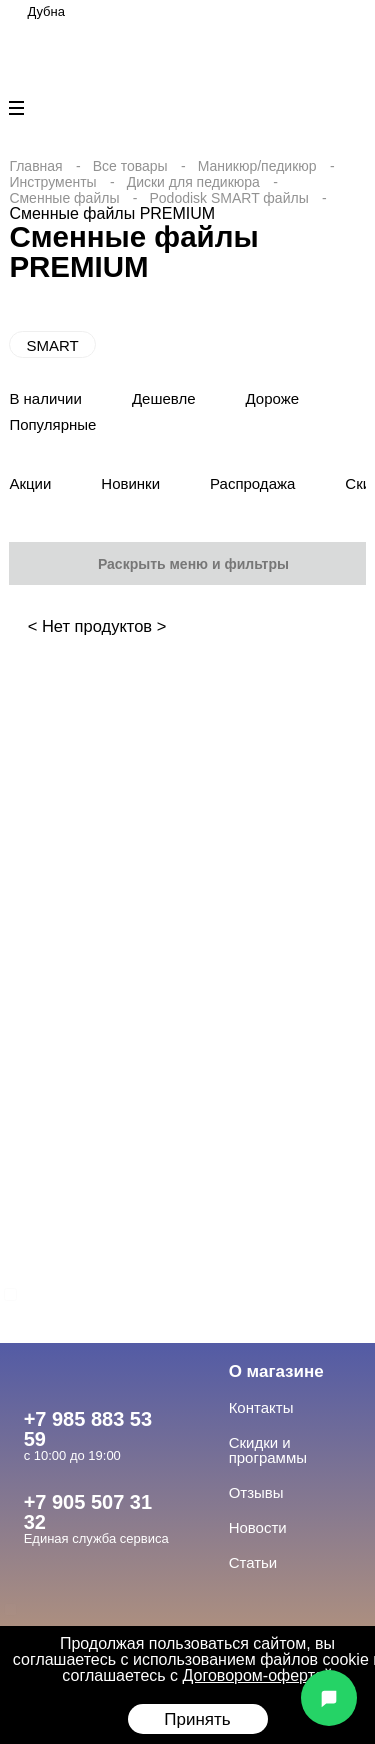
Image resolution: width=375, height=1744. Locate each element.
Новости (258, 1527)
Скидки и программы (268, 1450)
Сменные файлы (64, 198)
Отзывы (256, 1492)
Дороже (273, 398)
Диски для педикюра (193, 182)
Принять (197, 1719)
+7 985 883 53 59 (88, 1429)
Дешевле (164, 398)
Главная (35, 166)
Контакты (261, 1407)
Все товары (130, 166)
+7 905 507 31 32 (88, 1512)
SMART (52, 345)
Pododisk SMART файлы (228, 198)
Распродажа (252, 483)
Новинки (130, 483)
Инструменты (52, 182)
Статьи (253, 1562)
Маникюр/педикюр (257, 166)
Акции (30, 483)
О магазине (276, 1371)
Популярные (52, 424)
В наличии (45, 398)
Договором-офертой (258, 1675)
